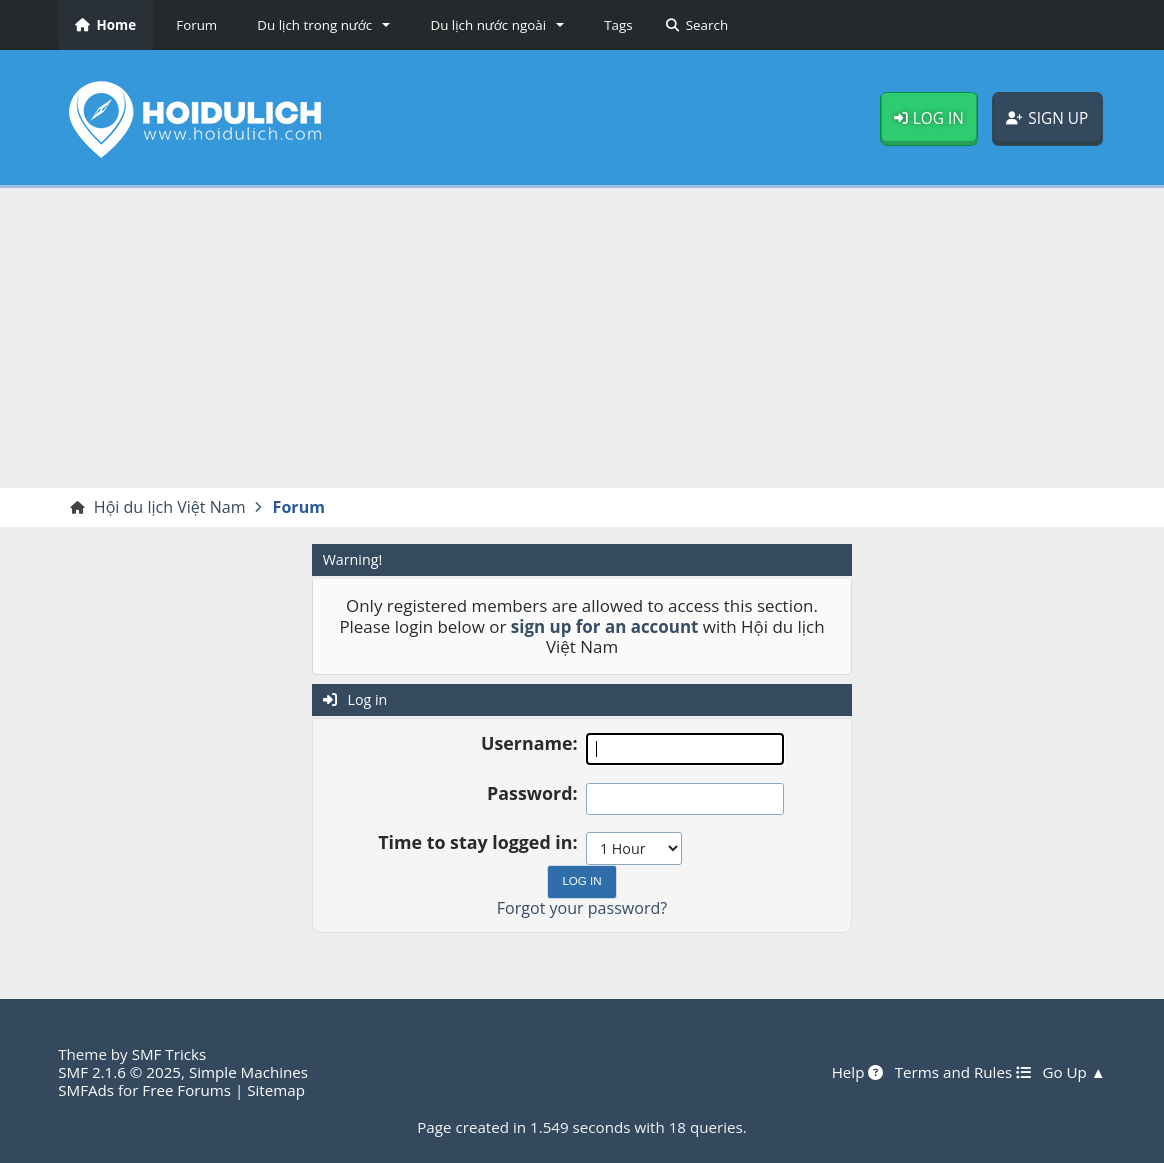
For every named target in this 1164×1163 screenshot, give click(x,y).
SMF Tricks (169, 1054)
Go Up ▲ (1073, 1072)
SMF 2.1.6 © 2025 (119, 1072)
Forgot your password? (582, 908)
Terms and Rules (963, 1072)
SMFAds (86, 1090)
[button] (320, 25)
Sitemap (276, 1090)
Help (858, 1072)
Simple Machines (248, 1072)
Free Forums (186, 1090)
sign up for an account (605, 626)
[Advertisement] (582, 338)
